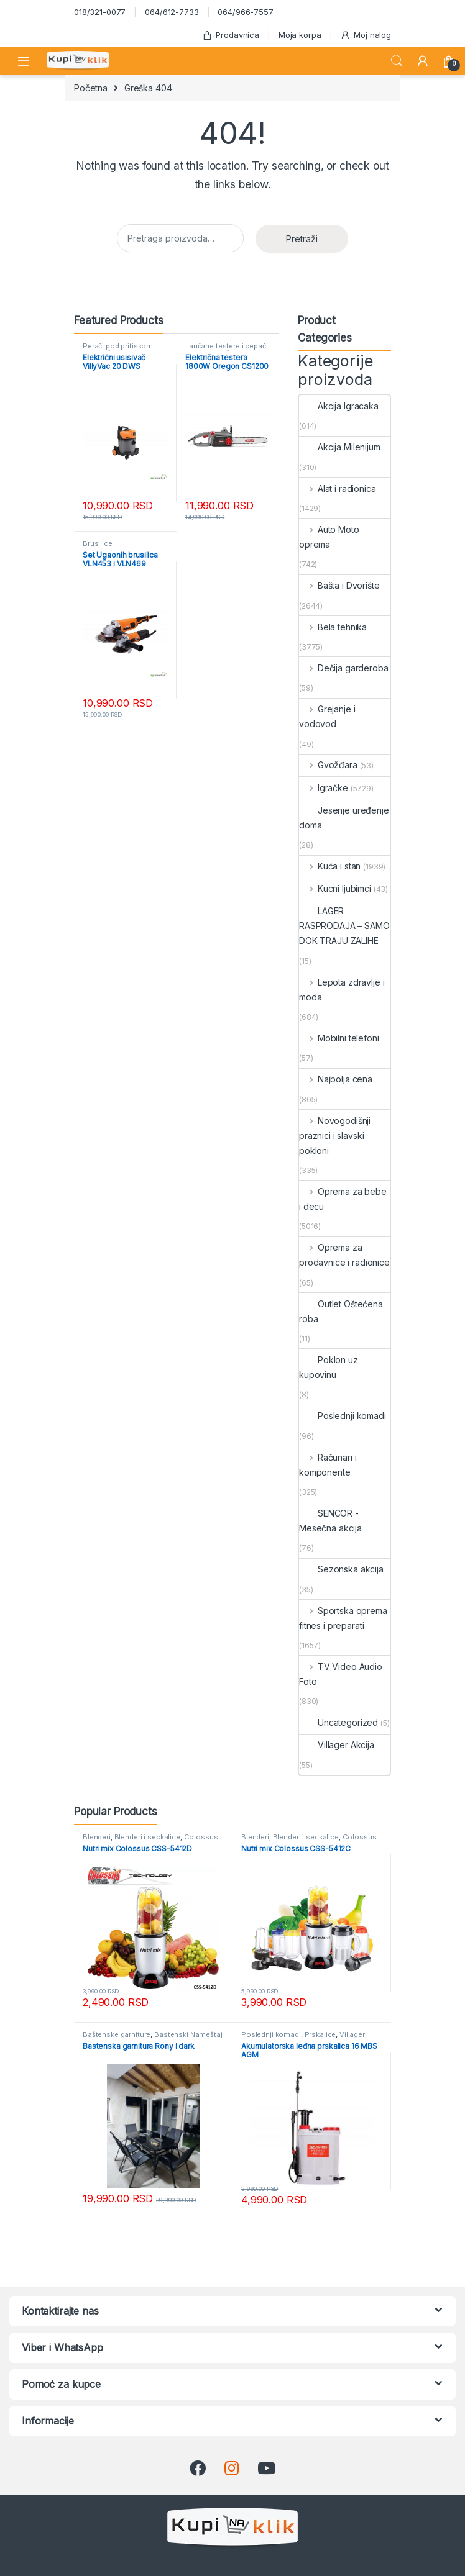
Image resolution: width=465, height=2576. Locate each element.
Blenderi (97, 1837)
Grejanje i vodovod (327, 716)
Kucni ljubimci (335, 888)
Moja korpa (300, 35)
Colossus (201, 1837)
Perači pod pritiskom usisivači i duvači (118, 350)
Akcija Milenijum (339, 447)
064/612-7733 (171, 12)
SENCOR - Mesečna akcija (330, 1520)
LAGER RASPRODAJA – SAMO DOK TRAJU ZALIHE (344, 925)
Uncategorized (338, 1722)
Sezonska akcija (341, 1569)
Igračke (323, 787)
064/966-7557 (245, 12)
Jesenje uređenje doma (344, 817)
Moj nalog (365, 35)
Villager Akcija (336, 1744)
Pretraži (302, 239)
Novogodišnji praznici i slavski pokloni (335, 1135)
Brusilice (98, 543)
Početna (91, 88)
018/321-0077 (100, 12)
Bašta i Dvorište (339, 585)
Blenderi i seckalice (147, 1837)
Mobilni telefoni (339, 1038)
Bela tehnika (333, 627)
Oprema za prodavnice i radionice (344, 1255)
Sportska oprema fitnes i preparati (343, 1618)
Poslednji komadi (342, 1415)
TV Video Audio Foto (340, 1674)
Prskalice (320, 2034)
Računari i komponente (327, 1464)
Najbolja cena (335, 1079)
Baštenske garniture (116, 2034)
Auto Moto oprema (329, 537)
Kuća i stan (330, 866)
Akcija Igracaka (339, 406)
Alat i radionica (337, 488)
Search (396, 61)
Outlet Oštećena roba (341, 1311)
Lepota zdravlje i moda (341, 989)
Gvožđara (328, 765)
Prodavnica (230, 35)
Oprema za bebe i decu (343, 1199)
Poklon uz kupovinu (328, 1367)
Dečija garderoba (344, 668)
